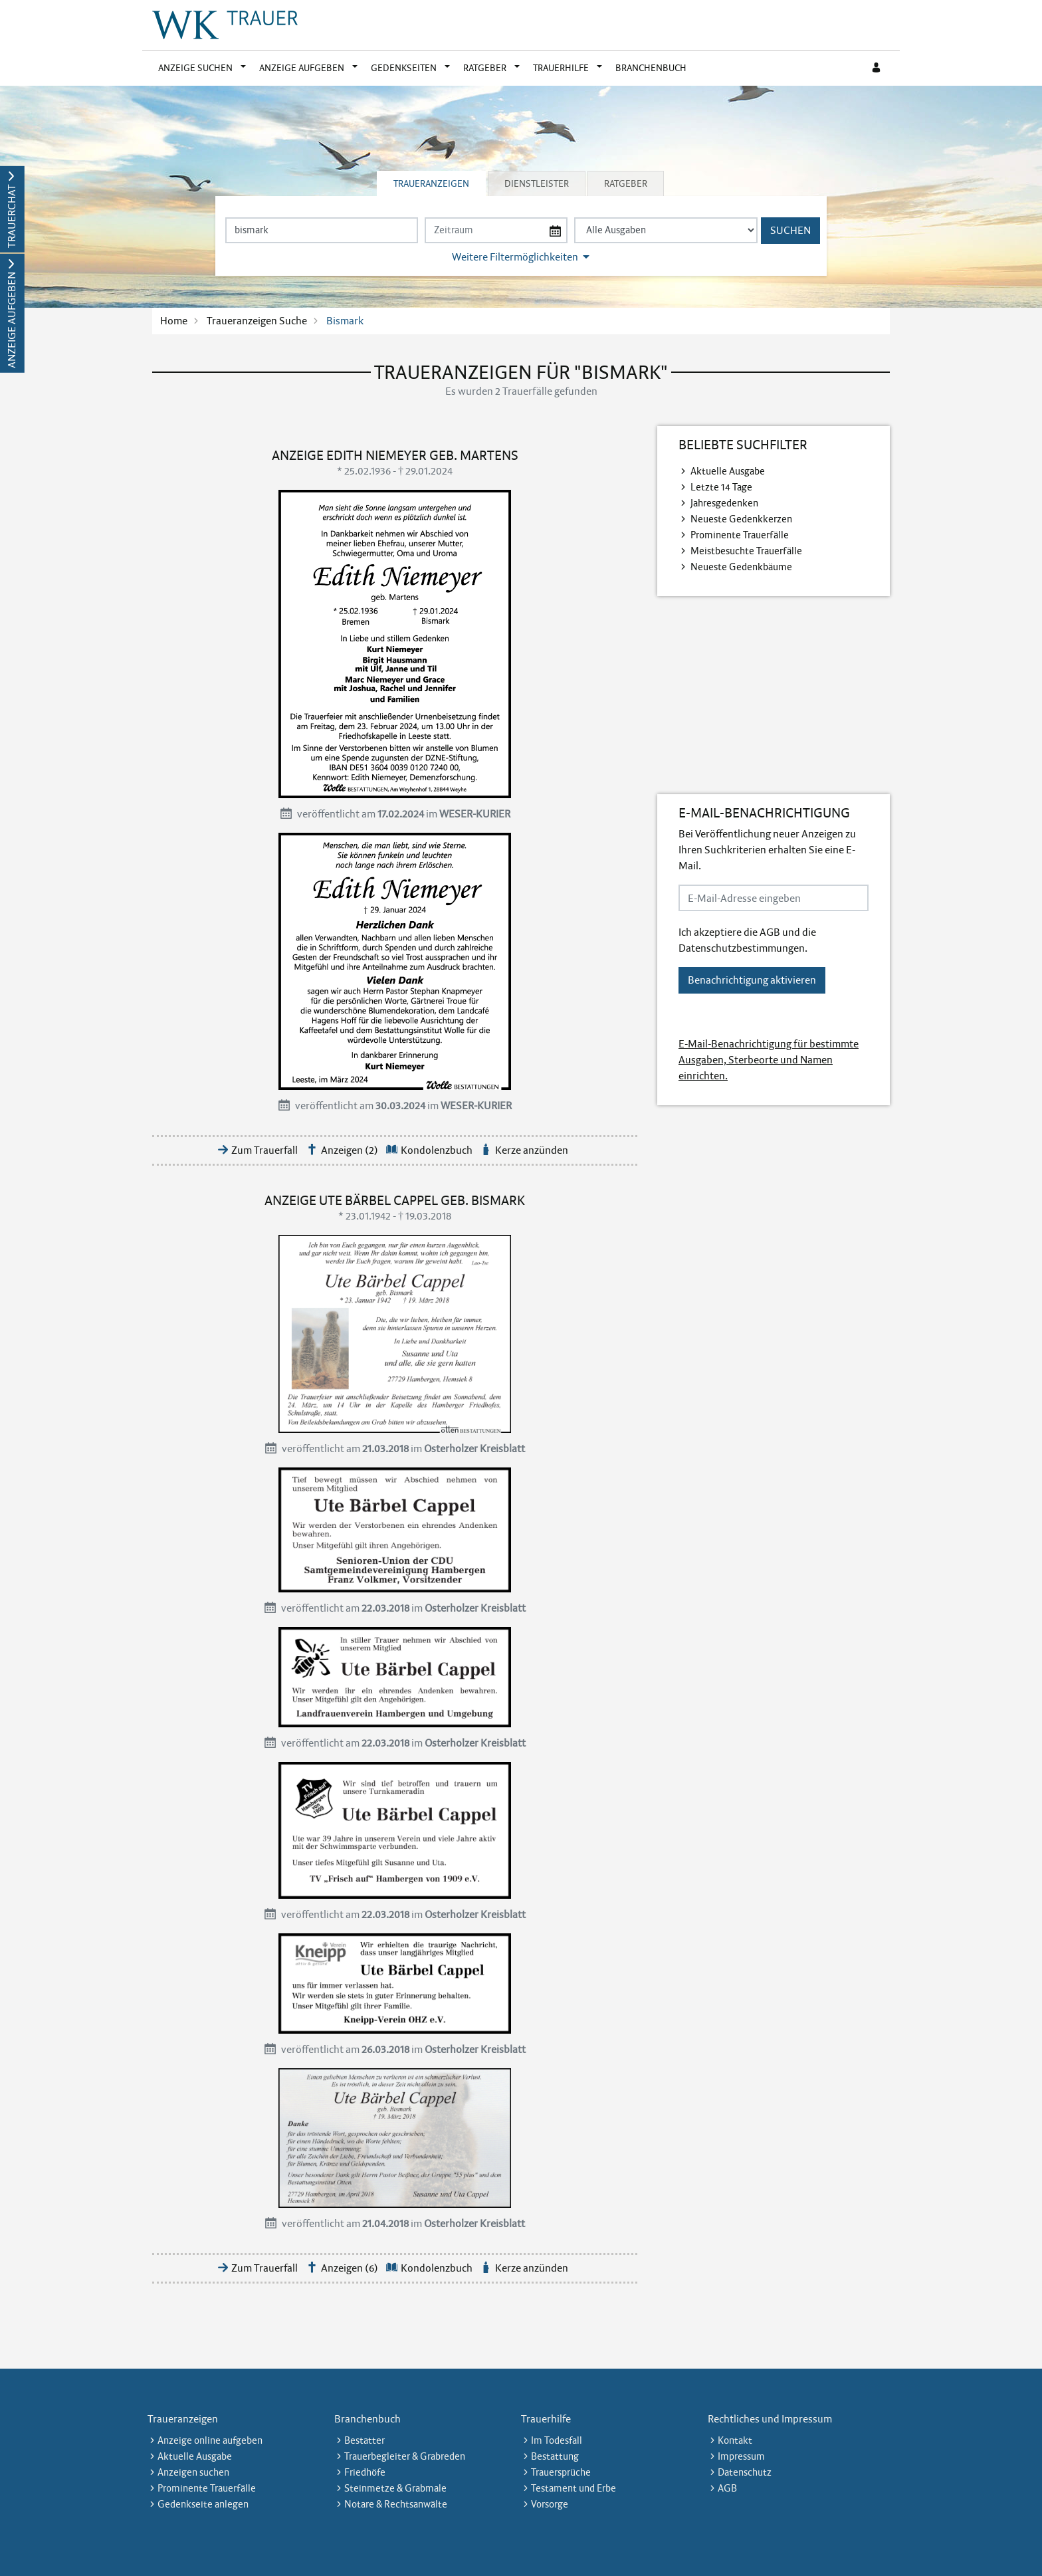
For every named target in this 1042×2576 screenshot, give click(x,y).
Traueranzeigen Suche (257, 320)
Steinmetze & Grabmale (395, 2488)
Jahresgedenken (724, 503)
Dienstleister (536, 183)
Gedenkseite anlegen (203, 2504)
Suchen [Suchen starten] (790, 230)
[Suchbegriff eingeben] (321, 230)
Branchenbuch (650, 67)
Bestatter (364, 2440)
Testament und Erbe (573, 2488)
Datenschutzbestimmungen (741, 948)
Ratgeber (484, 67)
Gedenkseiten (404, 67)
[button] (246, 68)
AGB (770, 932)
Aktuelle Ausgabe (727, 471)
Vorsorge (549, 2504)
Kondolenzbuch (436, 1150)
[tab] (432, 183)
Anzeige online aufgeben (209, 2440)
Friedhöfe (364, 2472)
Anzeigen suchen (193, 2472)
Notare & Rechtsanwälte (395, 2504)
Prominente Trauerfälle (739, 535)
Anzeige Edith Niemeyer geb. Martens (395, 455)
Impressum (741, 2456)
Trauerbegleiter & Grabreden (404, 2456)
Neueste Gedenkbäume (741, 567)
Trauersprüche (561, 2472)
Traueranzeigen (431, 183)
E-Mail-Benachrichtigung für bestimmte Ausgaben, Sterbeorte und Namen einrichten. (768, 1059)
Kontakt (735, 2440)
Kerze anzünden (531, 1150)
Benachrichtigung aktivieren (752, 980)
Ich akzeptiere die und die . (747, 940)
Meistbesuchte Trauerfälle (746, 551)
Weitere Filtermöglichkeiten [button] (515, 257)
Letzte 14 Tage (721, 487)
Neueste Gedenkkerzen (741, 519)
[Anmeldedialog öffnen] (877, 68)
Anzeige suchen (195, 67)
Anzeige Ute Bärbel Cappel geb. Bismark (394, 1200)
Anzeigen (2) (349, 1150)
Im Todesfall (556, 2440)
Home (173, 320)
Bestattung (555, 2456)
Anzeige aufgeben (301, 67)
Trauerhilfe (561, 67)
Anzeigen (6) (349, 2268)
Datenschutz (745, 2472)
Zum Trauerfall (264, 1150)
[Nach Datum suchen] (496, 230)
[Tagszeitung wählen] (666, 230)
